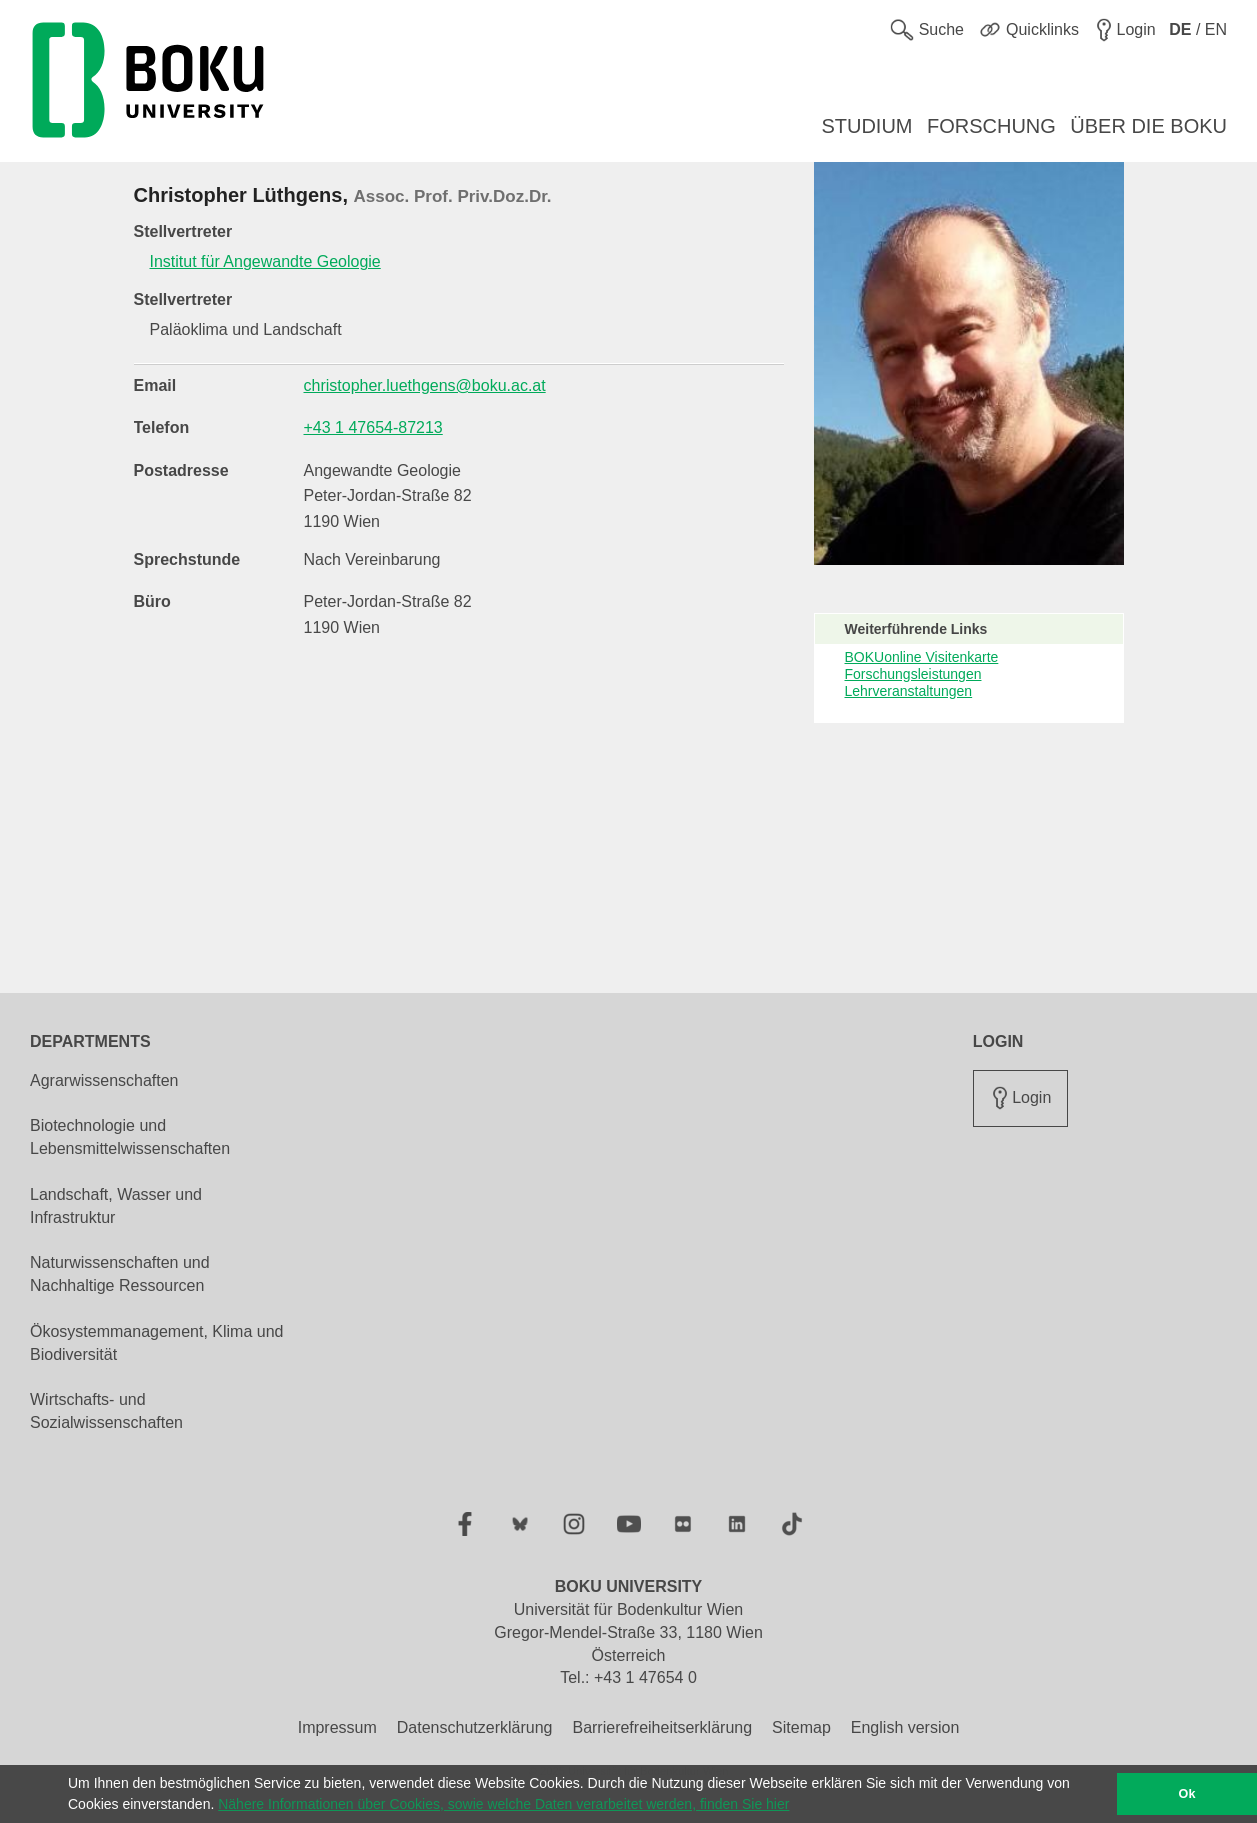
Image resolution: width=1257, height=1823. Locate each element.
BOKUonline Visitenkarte (922, 657)
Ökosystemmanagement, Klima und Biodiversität (156, 1343)
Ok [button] (1187, 1794)
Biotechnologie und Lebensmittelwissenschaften (130, 1137)
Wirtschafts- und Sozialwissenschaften (106, 1411)
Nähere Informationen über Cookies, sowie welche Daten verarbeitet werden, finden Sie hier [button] (503, 1804)
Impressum (337, 1727)
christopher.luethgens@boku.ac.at (425, 385)
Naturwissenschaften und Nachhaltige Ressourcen (120, 1274)
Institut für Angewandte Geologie (265, 261)
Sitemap (801, 1727)
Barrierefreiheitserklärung (662, 1727)
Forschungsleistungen (913, 674)
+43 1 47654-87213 (373, 427)
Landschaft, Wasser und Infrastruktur (116, 1206)
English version (905, 1727)
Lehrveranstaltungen (909, 691)
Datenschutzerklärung (475, 1727)
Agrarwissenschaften (104, 1080)
